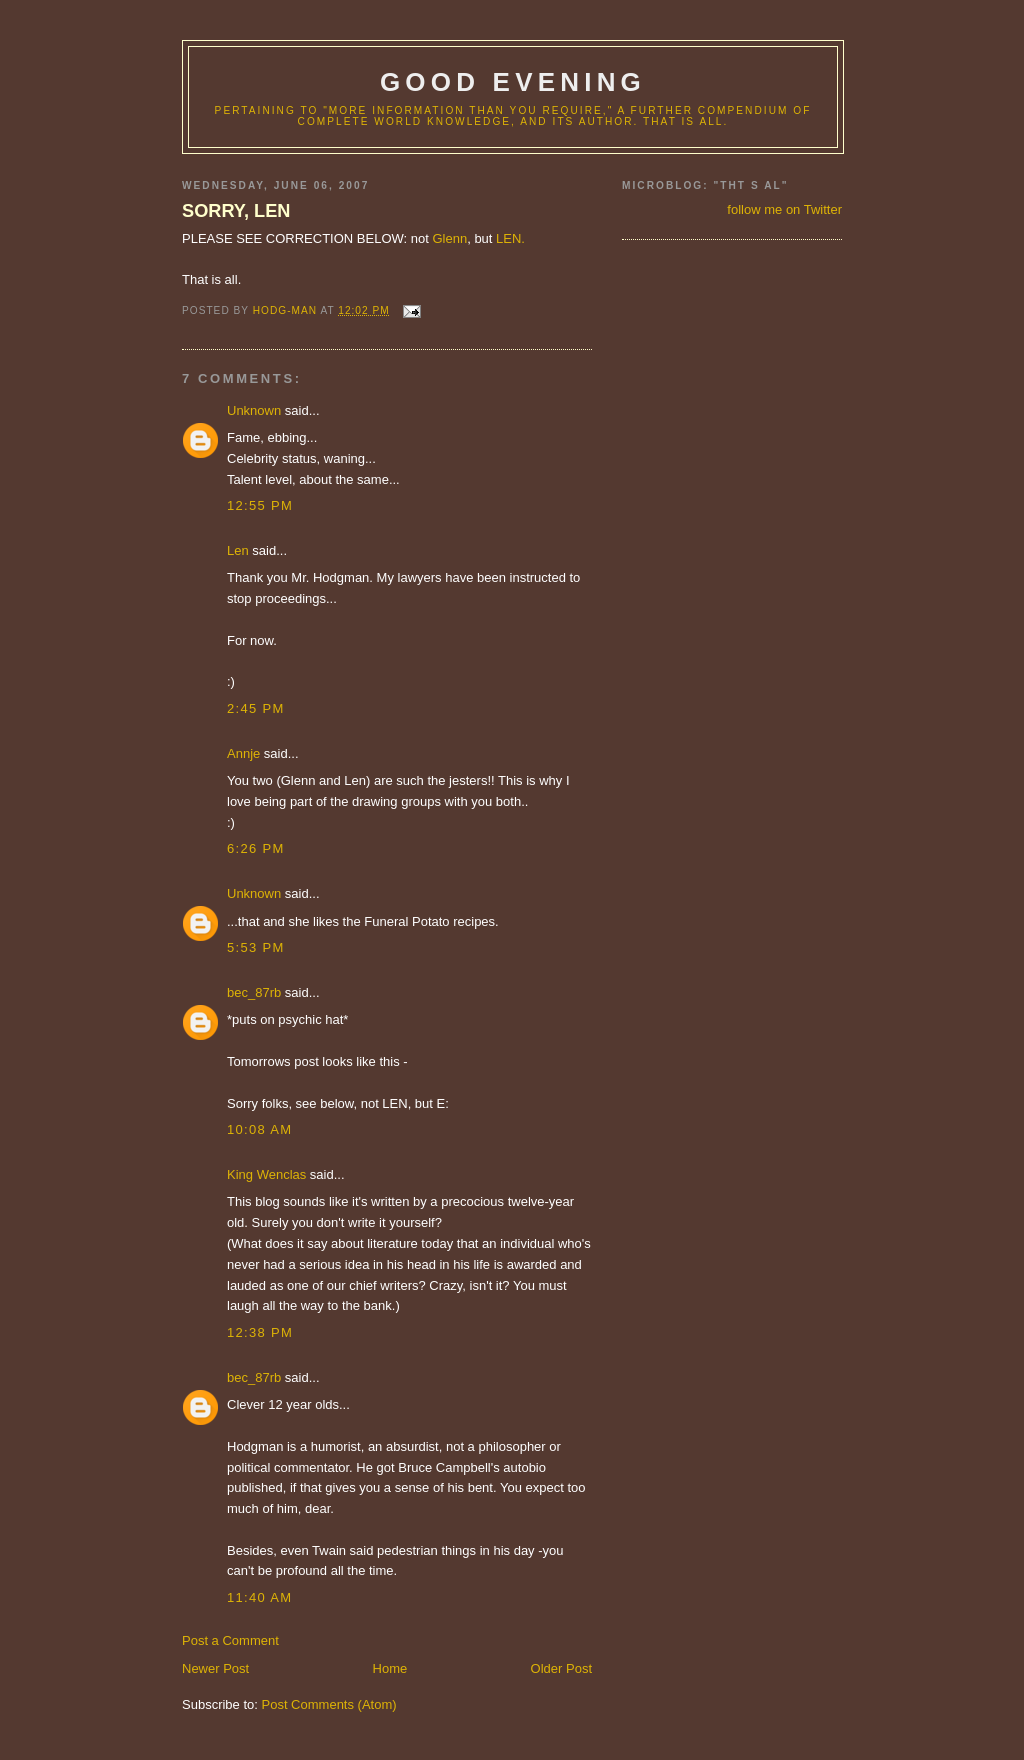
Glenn (449, 238)
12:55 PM (260, 505)
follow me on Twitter (784, 209)
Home (390, 1668)
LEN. (510, 238)
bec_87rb (254, 992)
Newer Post (215, 1668)
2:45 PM (256, 708)
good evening (513, 82)
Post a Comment (230, 1640)
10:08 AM (259, 1129)
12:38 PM (260, 1332)
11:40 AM (259, 1597)
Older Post (561, 1668)
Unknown (254, 410)
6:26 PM (256, 848)
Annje (243, 753)
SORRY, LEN (236, 211)
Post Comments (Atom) (329, 1704)
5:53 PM (256, 947)
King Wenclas (266, 1174)
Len (238, 550)
